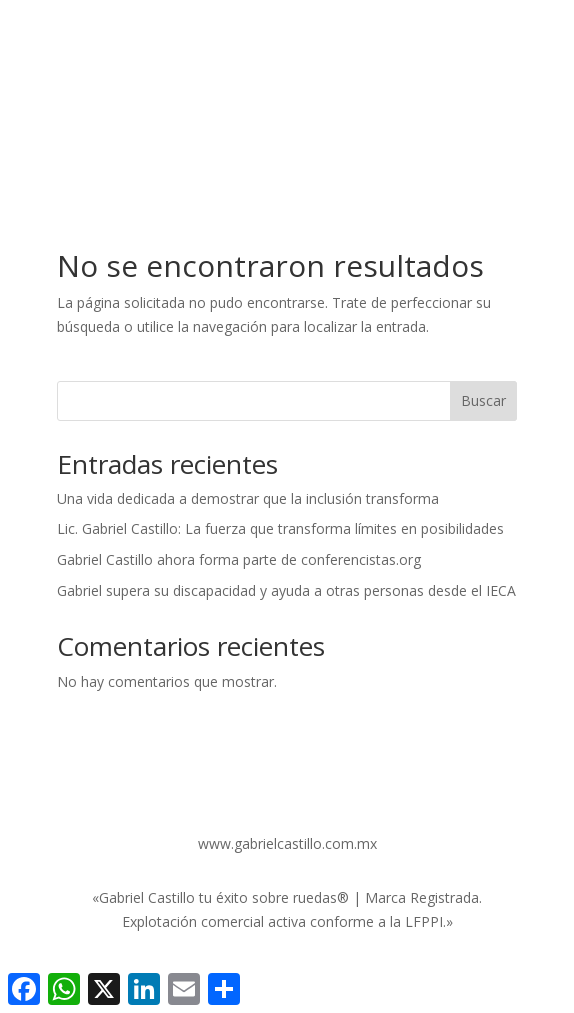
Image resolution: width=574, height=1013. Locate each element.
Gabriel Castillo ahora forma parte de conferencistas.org (239, 559)
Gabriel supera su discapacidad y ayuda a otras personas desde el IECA (286, 590)
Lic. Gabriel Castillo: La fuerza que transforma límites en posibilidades (280, 528)
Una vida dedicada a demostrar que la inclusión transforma (248, 498)
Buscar (483, 400)
